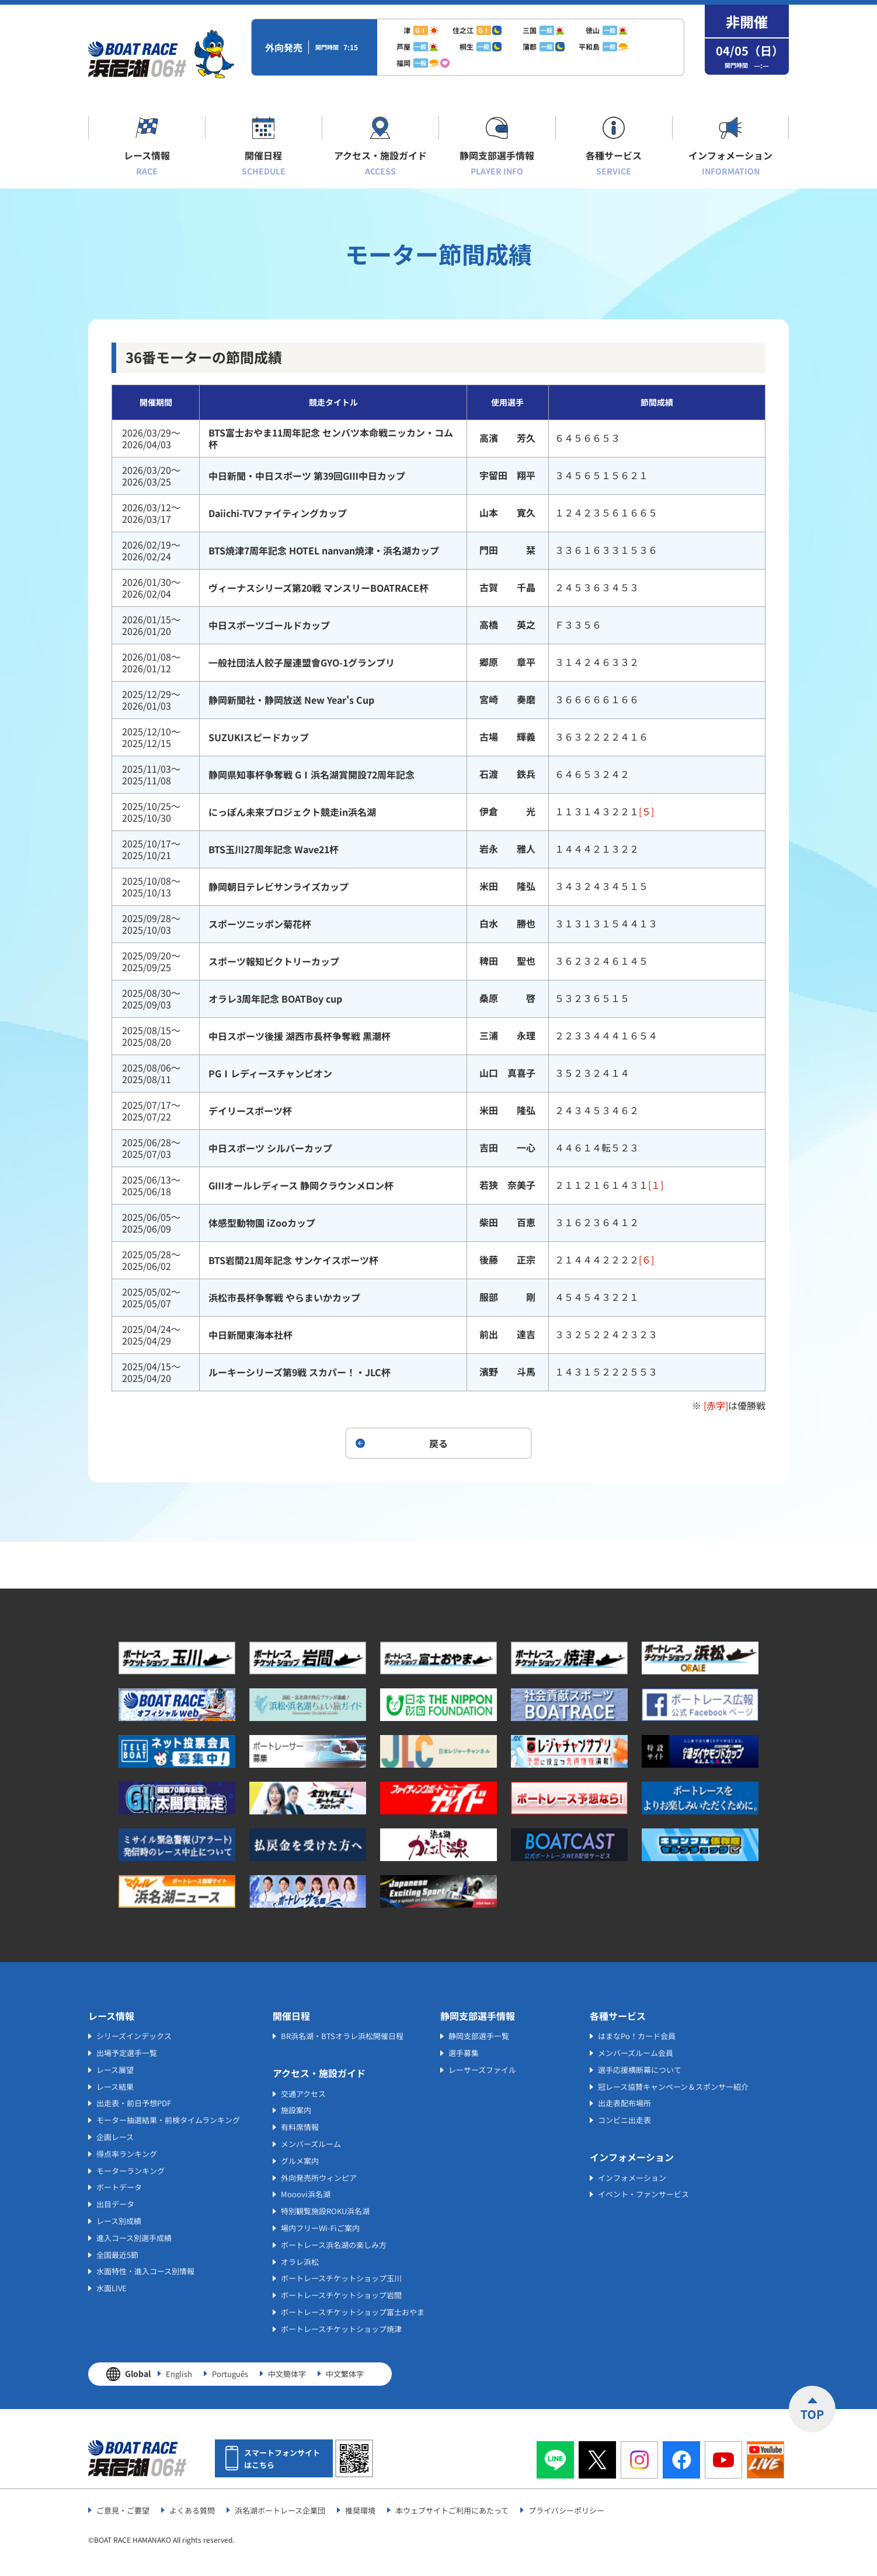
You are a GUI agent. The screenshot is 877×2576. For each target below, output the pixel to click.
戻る (438, 1443)
